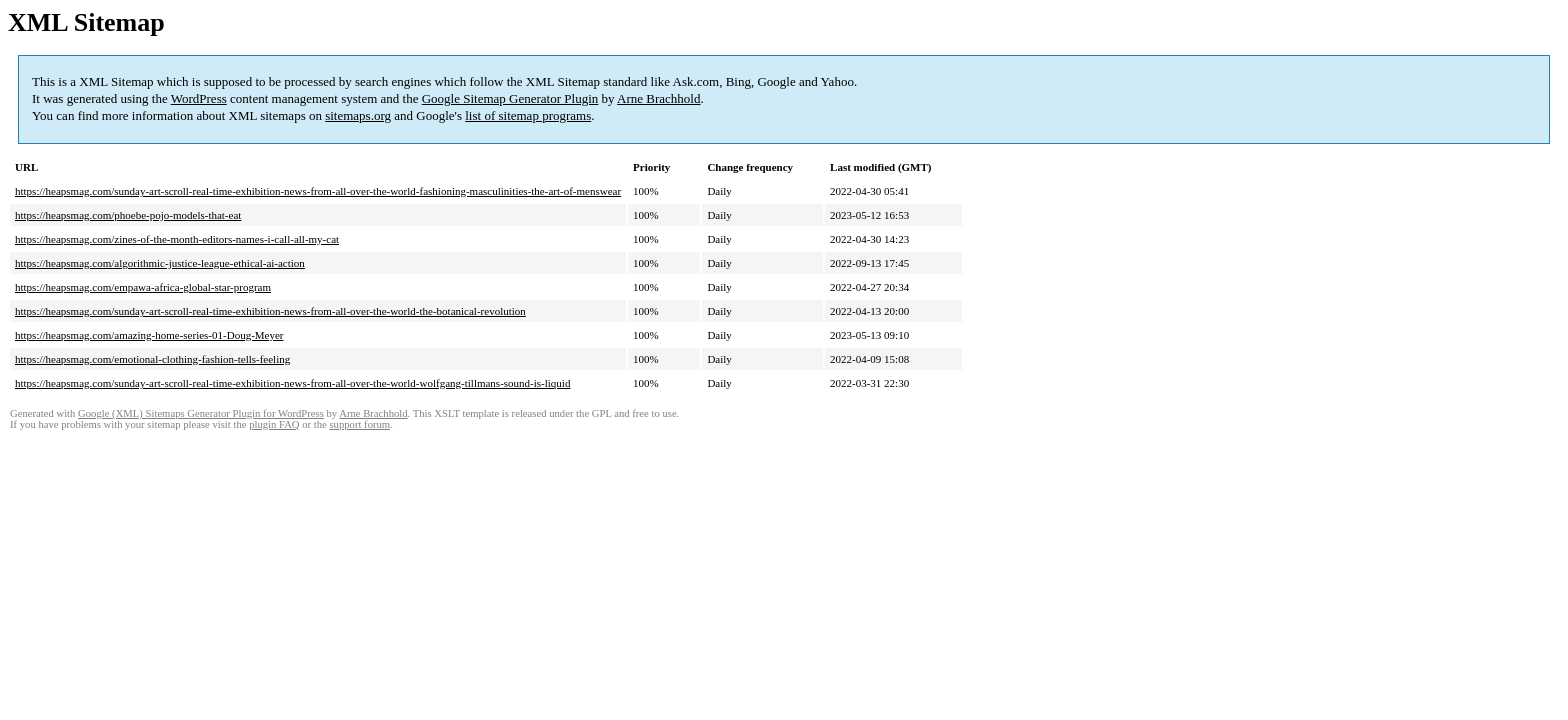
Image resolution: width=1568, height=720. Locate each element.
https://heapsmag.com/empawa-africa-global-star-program (143, 287)
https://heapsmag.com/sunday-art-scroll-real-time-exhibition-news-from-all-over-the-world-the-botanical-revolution (270, 311)
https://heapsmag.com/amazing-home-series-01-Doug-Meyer (149, 335)
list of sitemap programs (528, 115)
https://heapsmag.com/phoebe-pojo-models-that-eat (128, 215)
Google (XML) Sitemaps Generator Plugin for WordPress (201, 413)
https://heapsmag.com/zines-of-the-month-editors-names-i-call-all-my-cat (177, 239)
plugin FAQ (274, 424)
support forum (359, 424)
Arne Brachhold (658, 98)
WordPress (199, 98)
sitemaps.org (358, 115)
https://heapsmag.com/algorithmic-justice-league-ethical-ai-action (160, 263)
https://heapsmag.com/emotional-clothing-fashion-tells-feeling (152, 359)
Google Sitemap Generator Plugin (510, 98)
